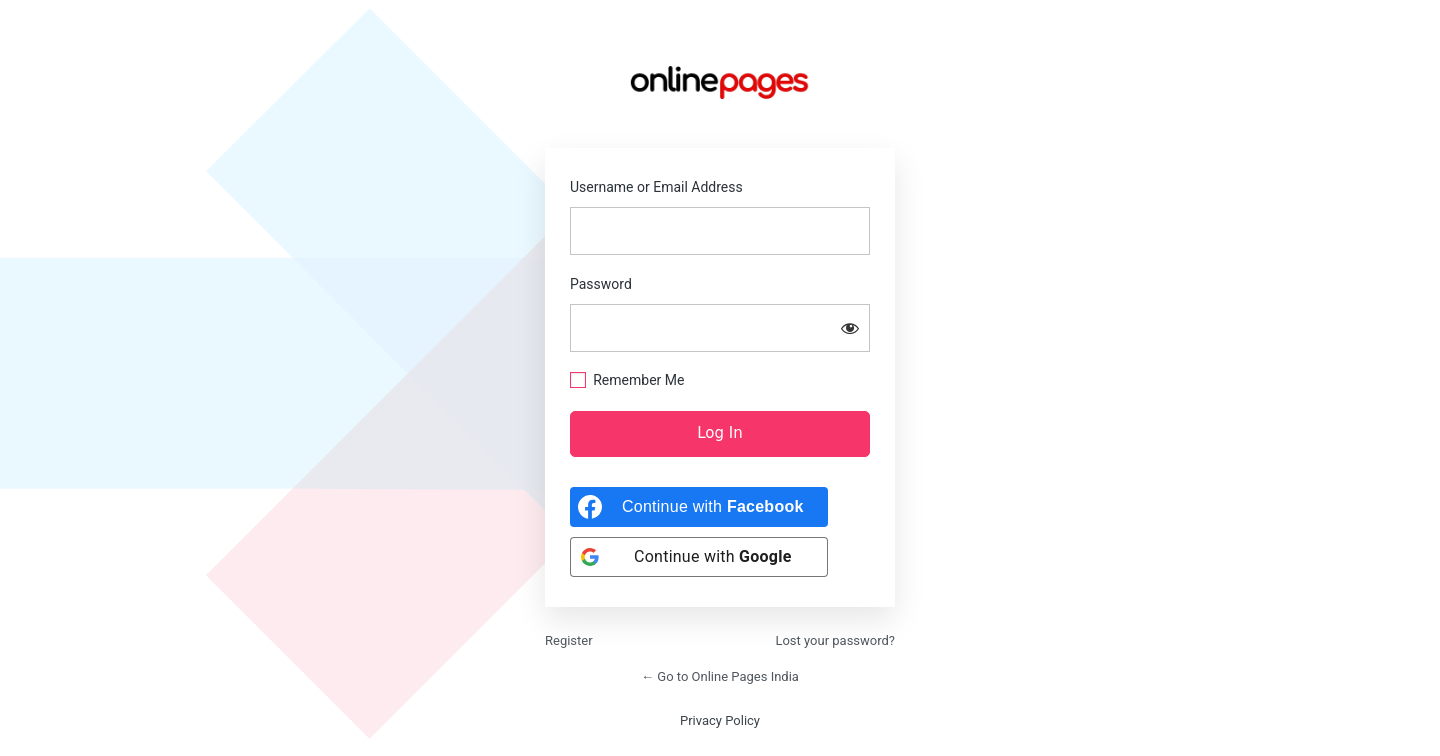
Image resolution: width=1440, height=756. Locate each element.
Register (569, 640)
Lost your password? (835, 640)
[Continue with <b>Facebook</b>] (699, 507)
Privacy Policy (720, 720)
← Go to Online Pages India (720, 676)
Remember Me (638, 380)
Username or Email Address (656, 187)
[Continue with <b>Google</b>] (699, 557)
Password (601, 284)
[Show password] (850, 328)
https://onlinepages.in (720, 82)
